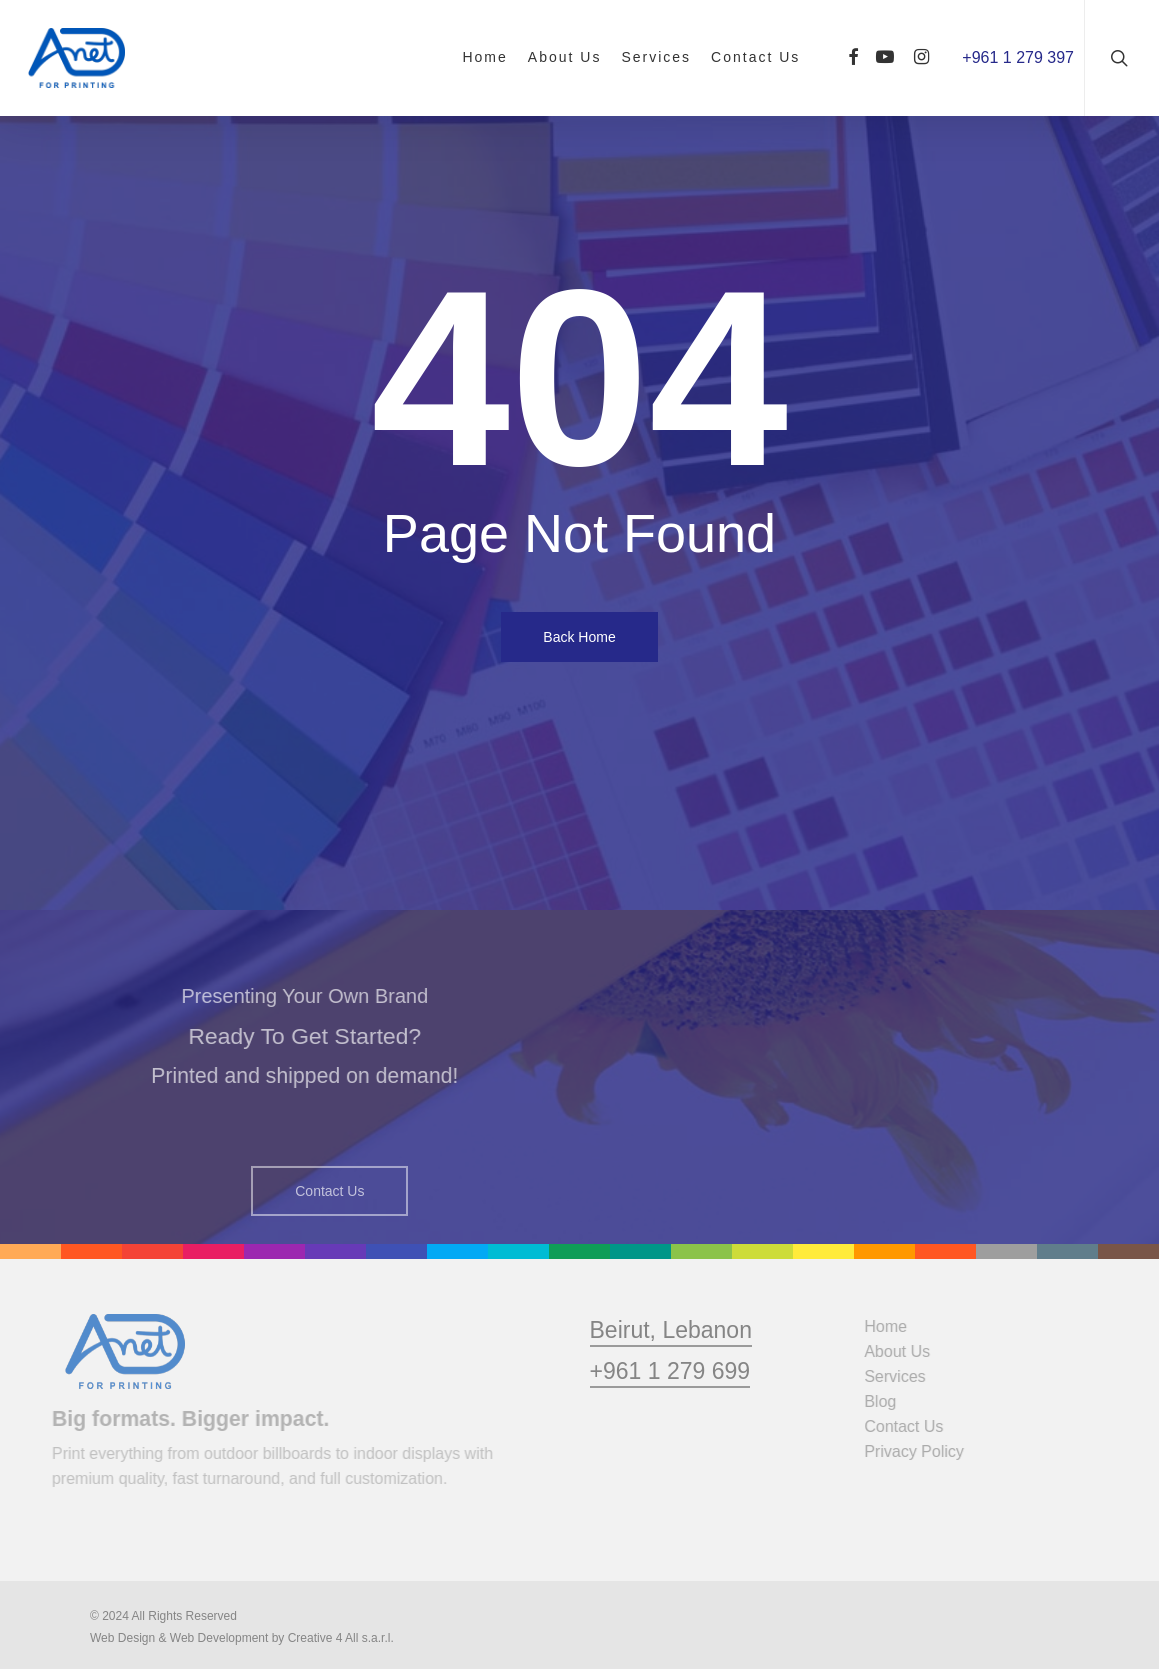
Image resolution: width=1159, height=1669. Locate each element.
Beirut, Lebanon (671, 1365)
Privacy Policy (920, 1451)
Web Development (219, 1638)
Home (891, 1326)
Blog (886, 1401)
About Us (903, 1351)
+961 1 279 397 (1018, 57)
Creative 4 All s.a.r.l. (341, 1638)
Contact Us (909, 1426)
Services (900, 1376)
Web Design (122, 1638)
